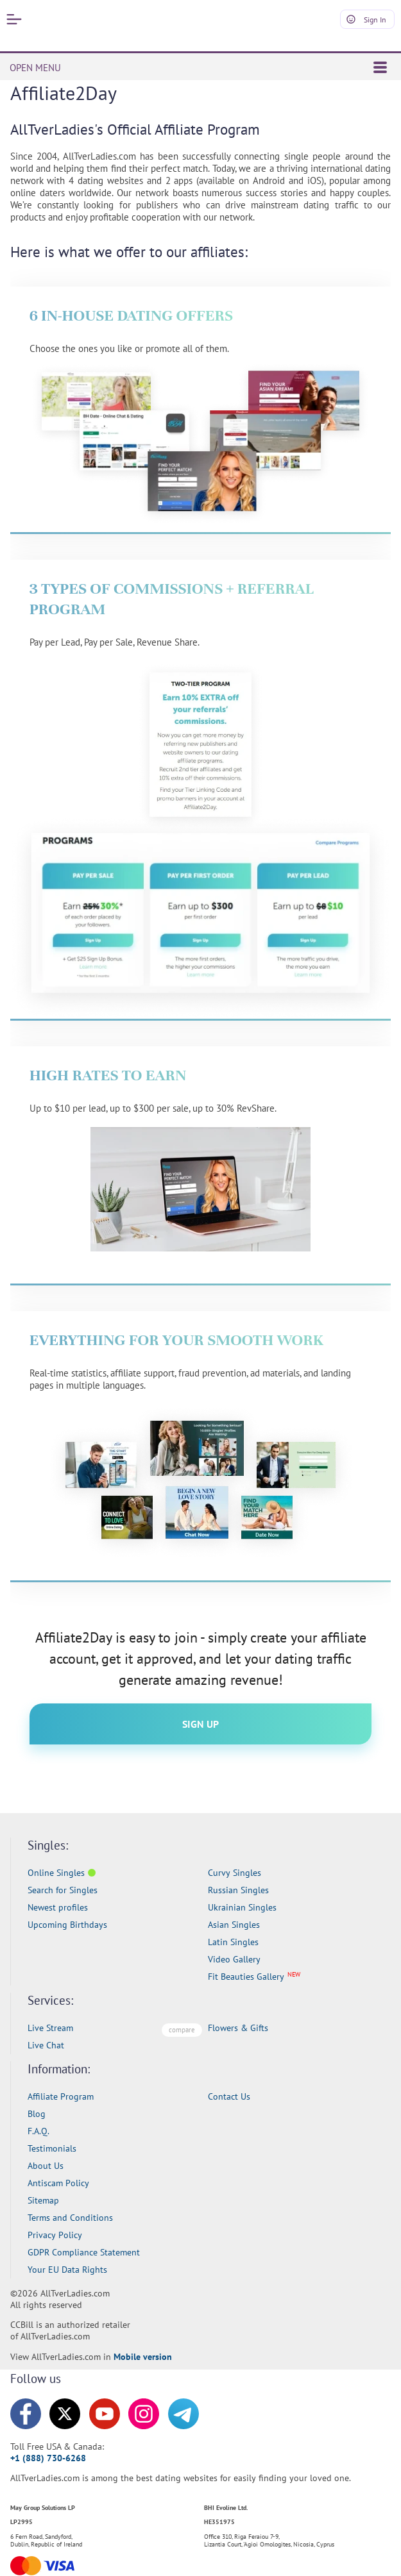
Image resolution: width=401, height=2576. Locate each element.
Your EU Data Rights (67, 2269)
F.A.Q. (38, 2131)
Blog (37, 2114)
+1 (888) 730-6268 (48, 2458)
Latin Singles (233, 1942)
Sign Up (200, 1724)
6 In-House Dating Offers (131, 315)
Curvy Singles (234, 1872)
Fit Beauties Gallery (246, 1976)
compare (182, 2029)
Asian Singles (234, 1924)
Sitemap (43, 2200)
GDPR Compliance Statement (84, 2252)
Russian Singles (238, 1890)
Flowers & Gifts (238, 2028)
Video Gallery (234, 1959)
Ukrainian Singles (242, 1907)
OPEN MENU (198, 68)
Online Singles (56, 1872)
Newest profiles (58, 1907)
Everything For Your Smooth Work (177, 1340)
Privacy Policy (55, 2235)
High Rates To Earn (108, 1075)
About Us (46, 2165)
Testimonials (52, 2148)
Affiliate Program (61, 2096)
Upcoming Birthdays (67, 1924)
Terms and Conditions (70, 2217)
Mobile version (143, 2357)
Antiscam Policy (58, 2183)
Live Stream (50, 2028)
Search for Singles (63, 1890)
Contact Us (229, 2096)
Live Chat (46, 2045)
